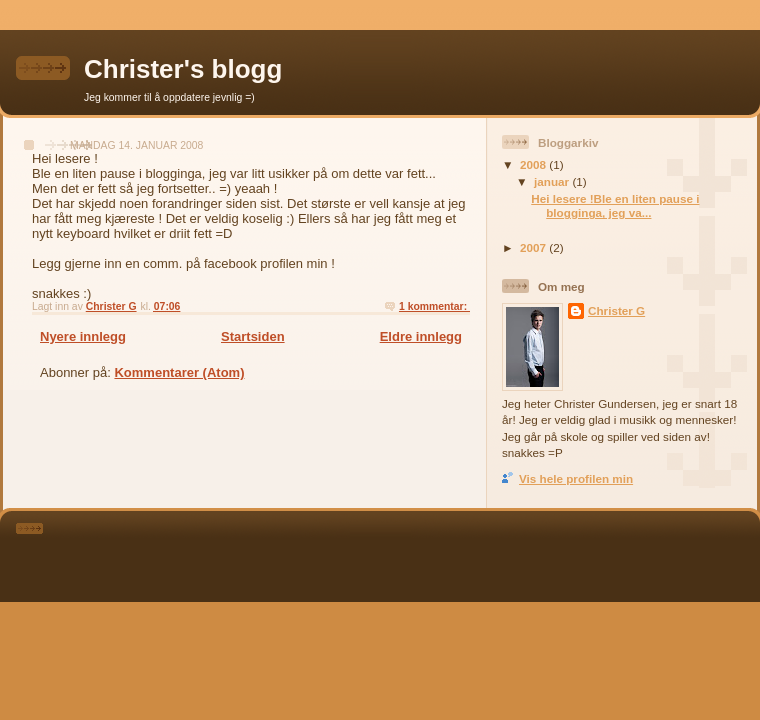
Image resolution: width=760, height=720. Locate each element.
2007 (534, 247)
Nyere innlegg (83, 336)
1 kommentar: (434, 306)
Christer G (616, 310)
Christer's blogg (183, 69)
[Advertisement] (407, 553)
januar (553, 181)
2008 (534, 164)
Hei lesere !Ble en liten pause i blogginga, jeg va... (615, 205)
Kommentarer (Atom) (179, 372)
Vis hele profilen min (576, 478)
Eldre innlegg (421, 336)
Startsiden (253, 336)
